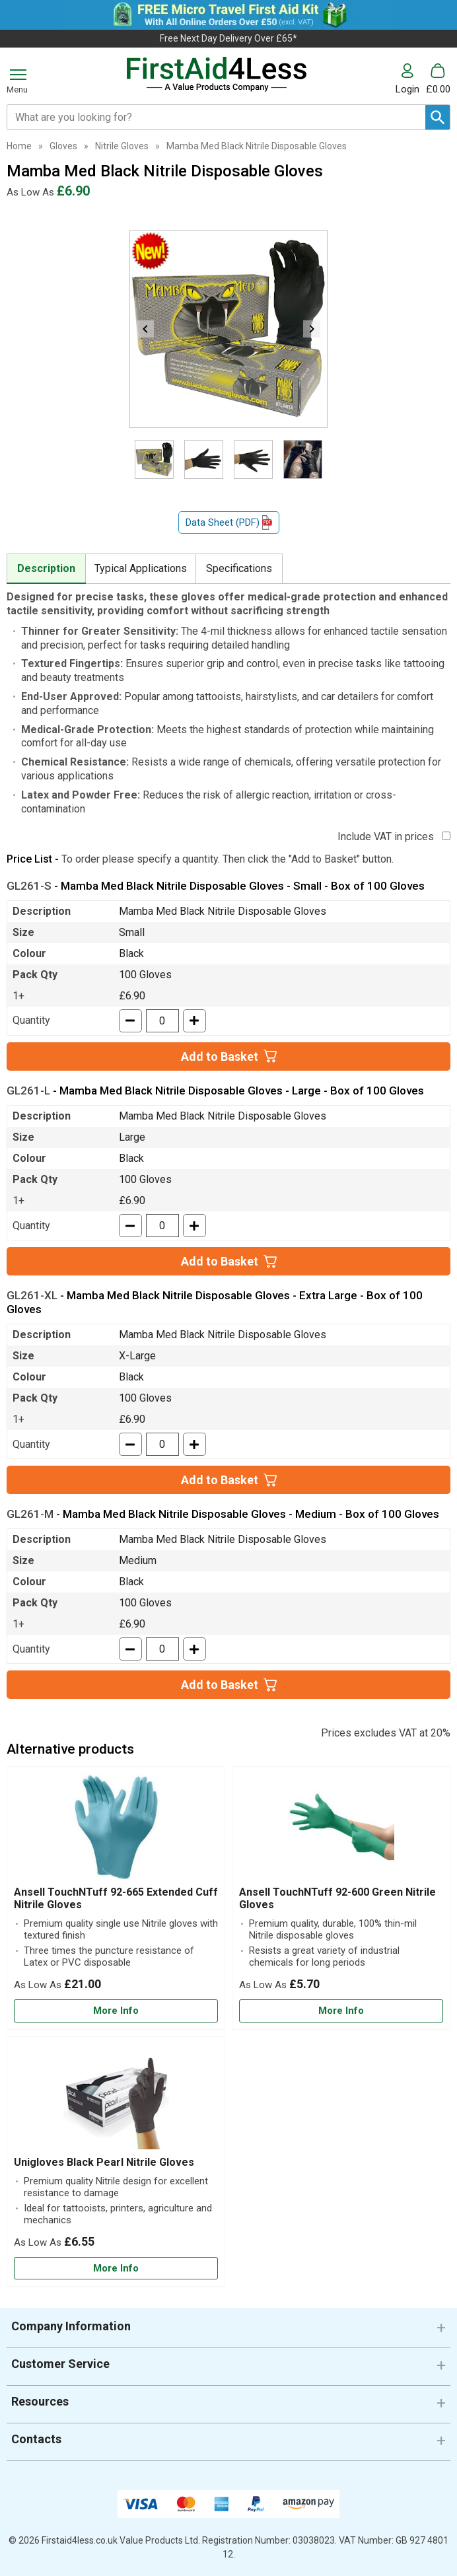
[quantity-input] (162, 1020)
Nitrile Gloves (122, 146)
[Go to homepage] (216, 74)
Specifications (239, 568)
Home (19, 146)
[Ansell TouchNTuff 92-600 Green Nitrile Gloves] (341, 1898)
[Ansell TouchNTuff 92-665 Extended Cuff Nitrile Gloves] (116, 1898)
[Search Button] (437, 117)
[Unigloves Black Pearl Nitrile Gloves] (116, 2161)
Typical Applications (140, 568)
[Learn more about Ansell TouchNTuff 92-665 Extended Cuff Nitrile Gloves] (116, 2010)
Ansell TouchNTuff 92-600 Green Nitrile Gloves (337, 1898)
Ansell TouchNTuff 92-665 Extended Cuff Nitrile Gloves (116, 1898)
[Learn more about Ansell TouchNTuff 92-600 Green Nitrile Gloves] (341, 2010)
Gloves (63, 146)
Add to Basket (219, 1056)
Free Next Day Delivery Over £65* (228, 38)
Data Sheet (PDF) (229, 522)
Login (407, 88)
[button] (411, 78)
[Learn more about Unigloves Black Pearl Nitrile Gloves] (116, 2268)
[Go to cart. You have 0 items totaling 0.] (438, 78)
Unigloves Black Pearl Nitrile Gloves (104, 2162)
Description (46, 568)
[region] (116, 1829)
